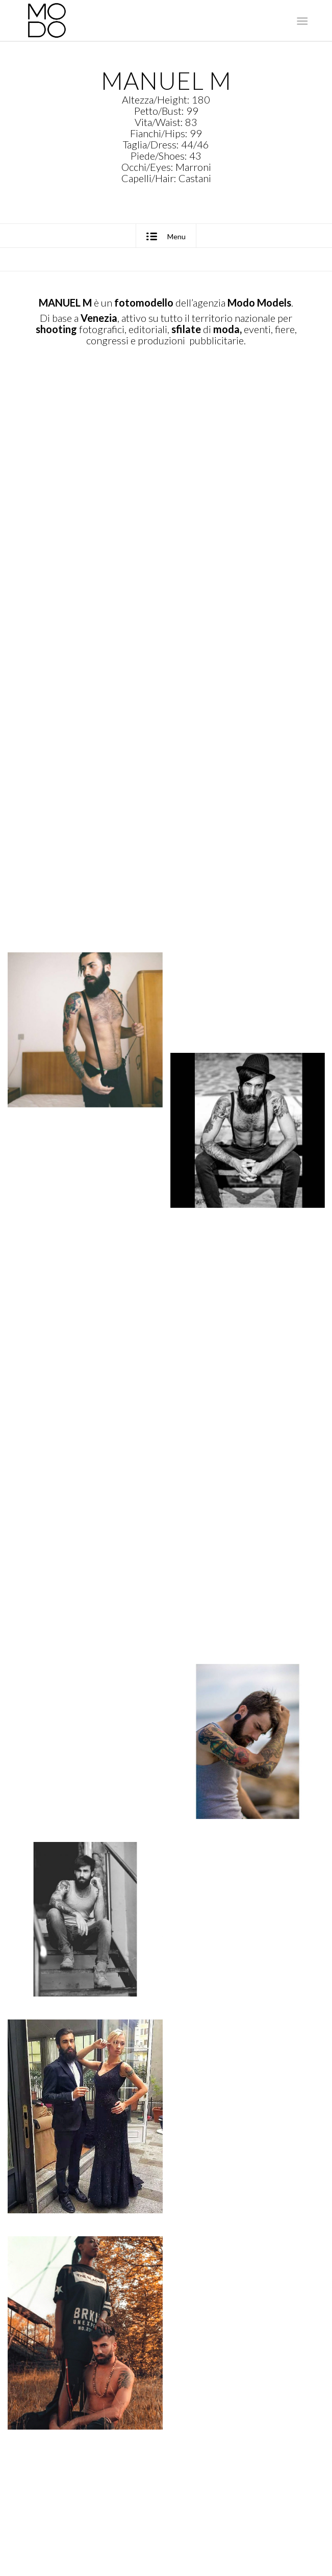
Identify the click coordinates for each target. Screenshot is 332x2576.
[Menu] (301, 21)
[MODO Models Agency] (138, 20)
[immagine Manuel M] (89, 482)
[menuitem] (301, 21)
